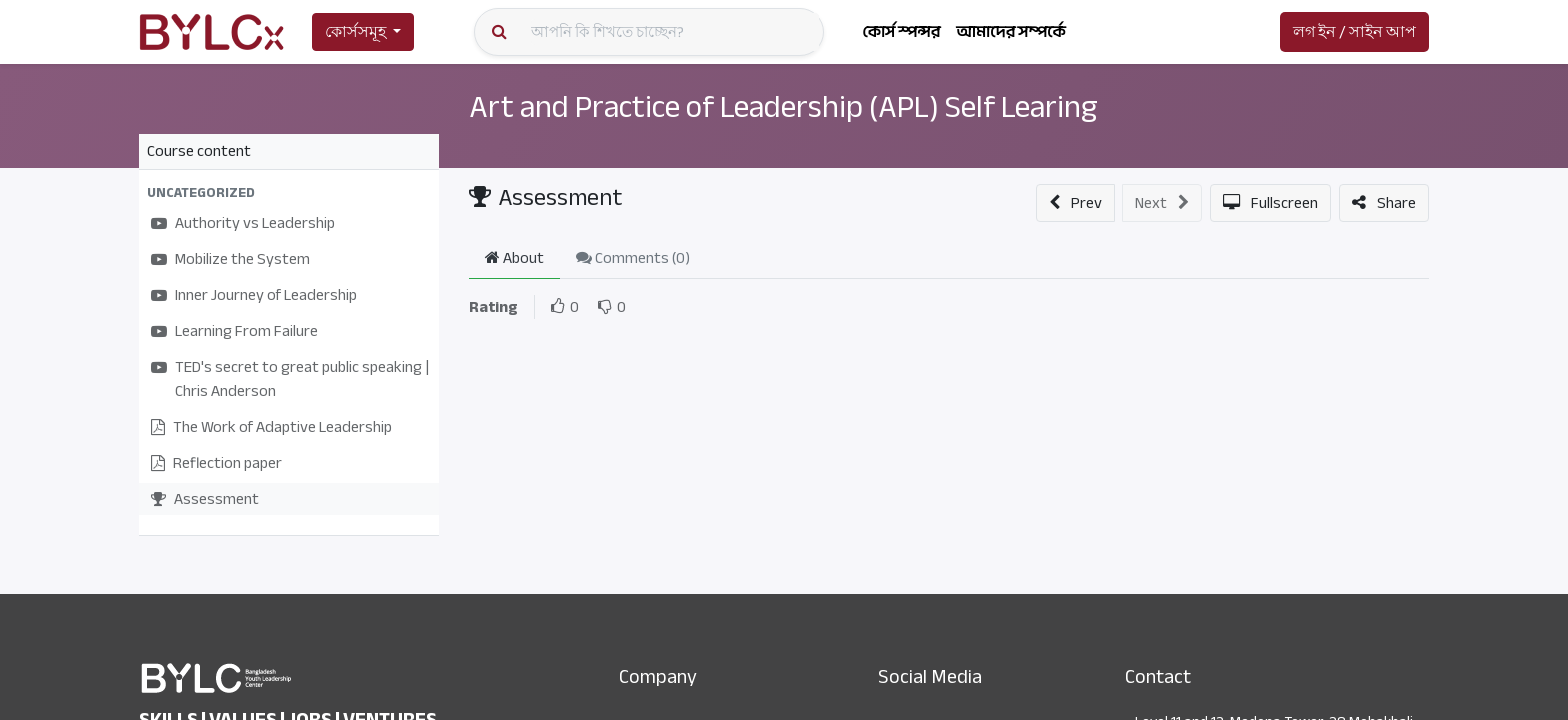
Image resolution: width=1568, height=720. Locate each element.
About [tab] (514, 258)
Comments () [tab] (633, 258)
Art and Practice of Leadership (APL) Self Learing (733, 126)
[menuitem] (901, 32)
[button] (289, 192)
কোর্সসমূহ (355, 32)
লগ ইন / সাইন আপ (1354, 32)
